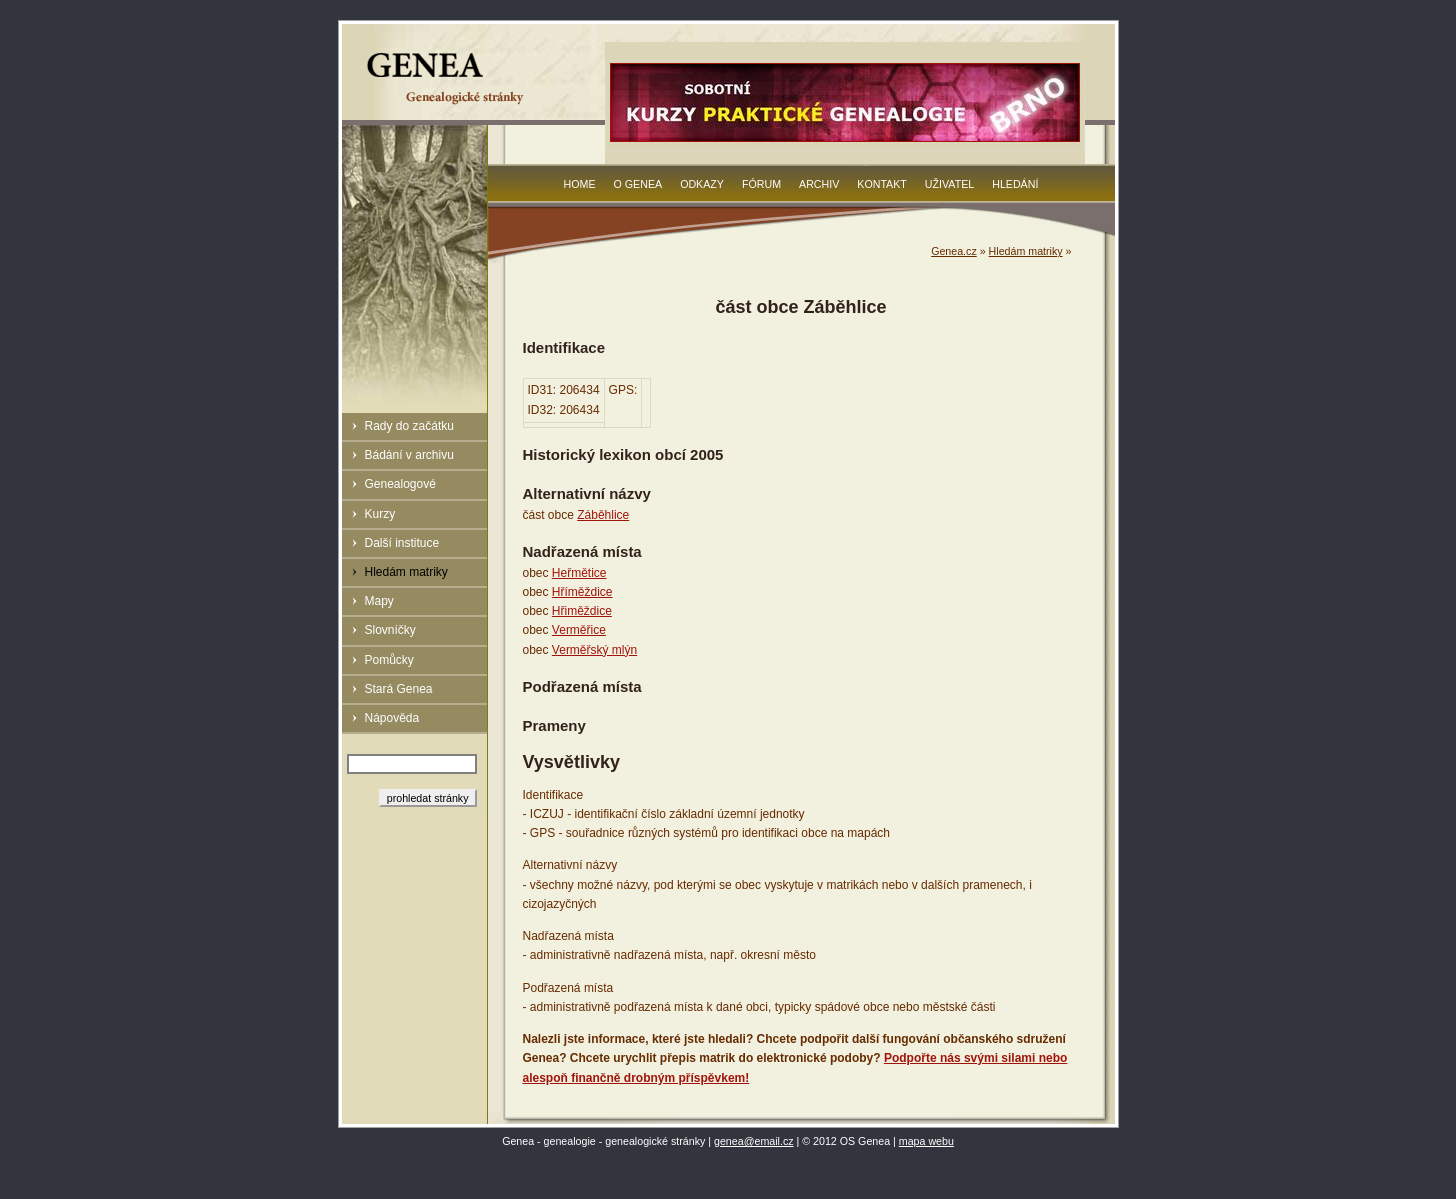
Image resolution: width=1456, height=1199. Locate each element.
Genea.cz (954, 251)
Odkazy (702, 184)
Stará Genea (399, 689)
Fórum (761, 184)
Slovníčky (390, 630)
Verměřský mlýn (594, 650)
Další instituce (402, 543)
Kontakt (882, 184)
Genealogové (400, 484)
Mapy (379, 601)
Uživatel (949, 184)
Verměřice (579, 630)
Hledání (1015, 184)
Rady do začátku (409, 426)
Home (580, 184)
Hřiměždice (582, 611)
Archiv (819, 184)
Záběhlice (603, 515)
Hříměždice (582, 592)
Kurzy (380, 514)
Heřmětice (579, 573)
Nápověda (392, 718)
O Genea (638, 184)
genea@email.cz (754, 1141)
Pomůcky (389, 660)
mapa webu (926, 1141)
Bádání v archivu (409, 455)
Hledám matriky (406, 572)
